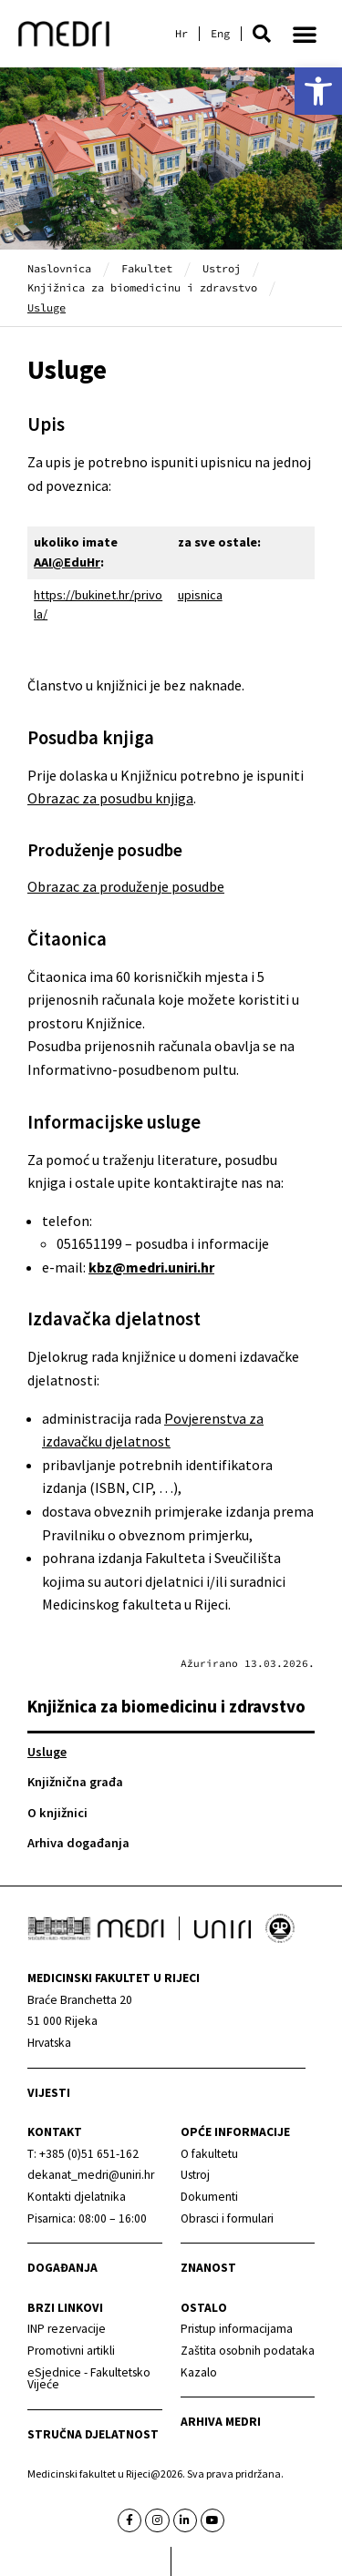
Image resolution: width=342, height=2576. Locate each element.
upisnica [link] (200, 595)
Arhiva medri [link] (221, 2421)
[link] (318, 91)
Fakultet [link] (146, 268)
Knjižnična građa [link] (75, 1782)
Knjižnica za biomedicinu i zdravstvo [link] (142, 287)
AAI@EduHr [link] (67, 562)
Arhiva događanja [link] (78, 1843)
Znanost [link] (208, 2267)
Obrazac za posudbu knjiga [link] (110, 798)
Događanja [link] (62, 2267)
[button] (262, 34)
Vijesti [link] (48, 2093)
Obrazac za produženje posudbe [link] (125, 886)
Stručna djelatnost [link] (93, 2434)
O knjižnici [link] (57, 1812)
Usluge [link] (47, 1751)
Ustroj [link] (221, 268)
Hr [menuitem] (181, 33)
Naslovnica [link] (59, 268)
